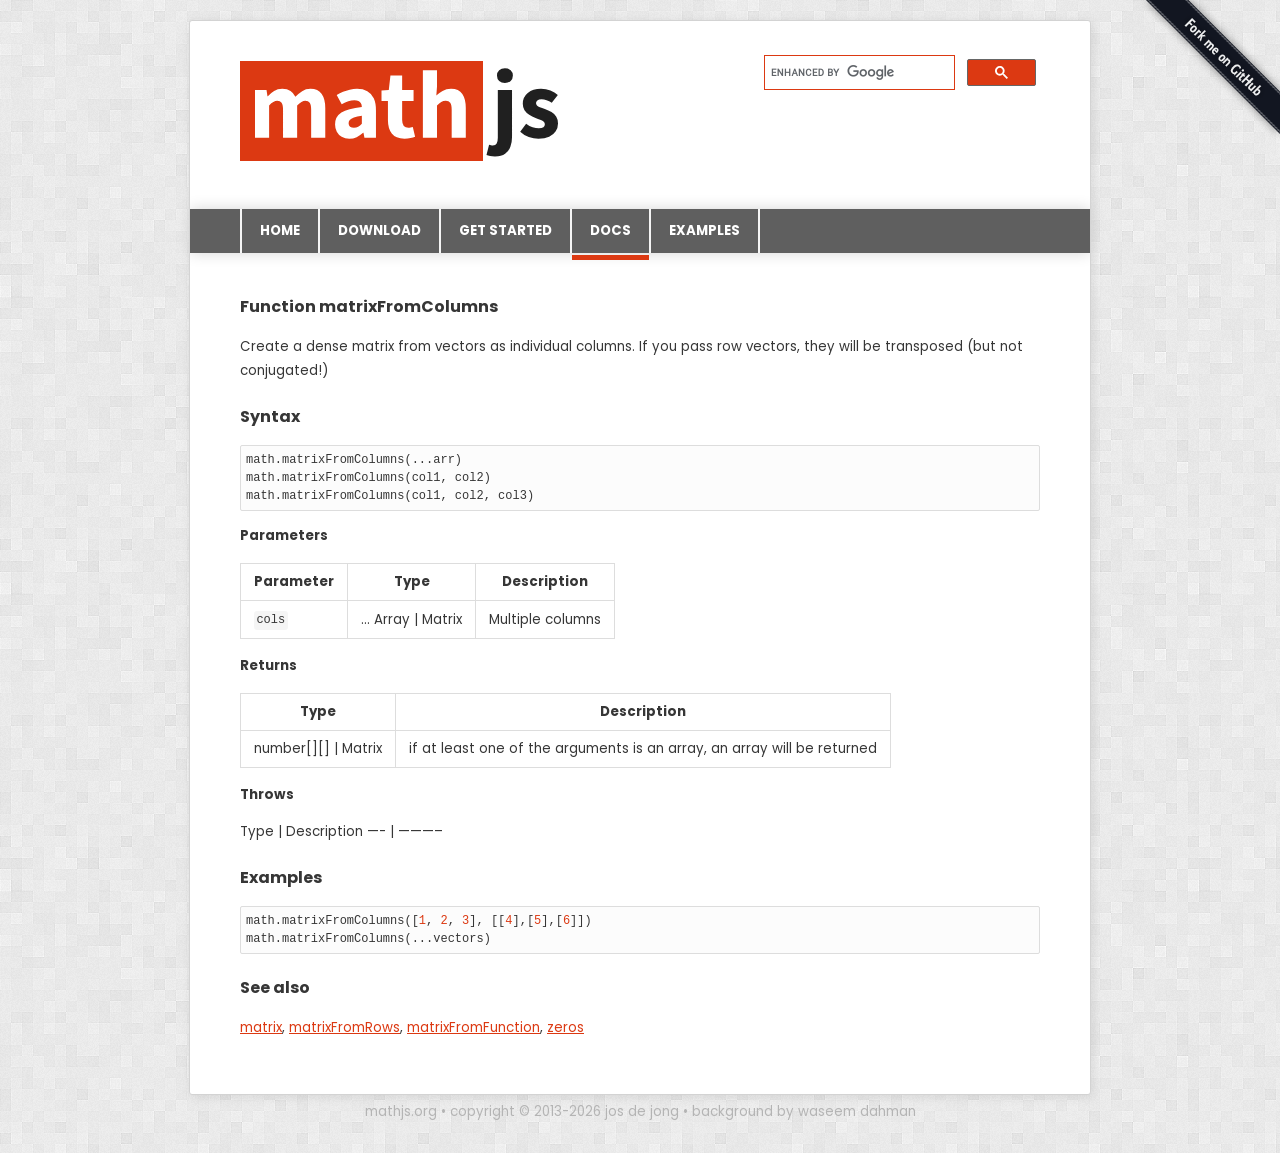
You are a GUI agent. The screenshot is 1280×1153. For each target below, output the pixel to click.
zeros (565, 1027)
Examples (704, 230)
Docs (610, 237)
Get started (505, 230)
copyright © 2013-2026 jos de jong (564, 1110)
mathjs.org (401, 1110)
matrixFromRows (344, 1027)
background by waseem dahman (804, 1110)
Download (379, 230)
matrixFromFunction (473, 1027)
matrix (261, 1027)
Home (280, 230)
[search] (857, 72)
